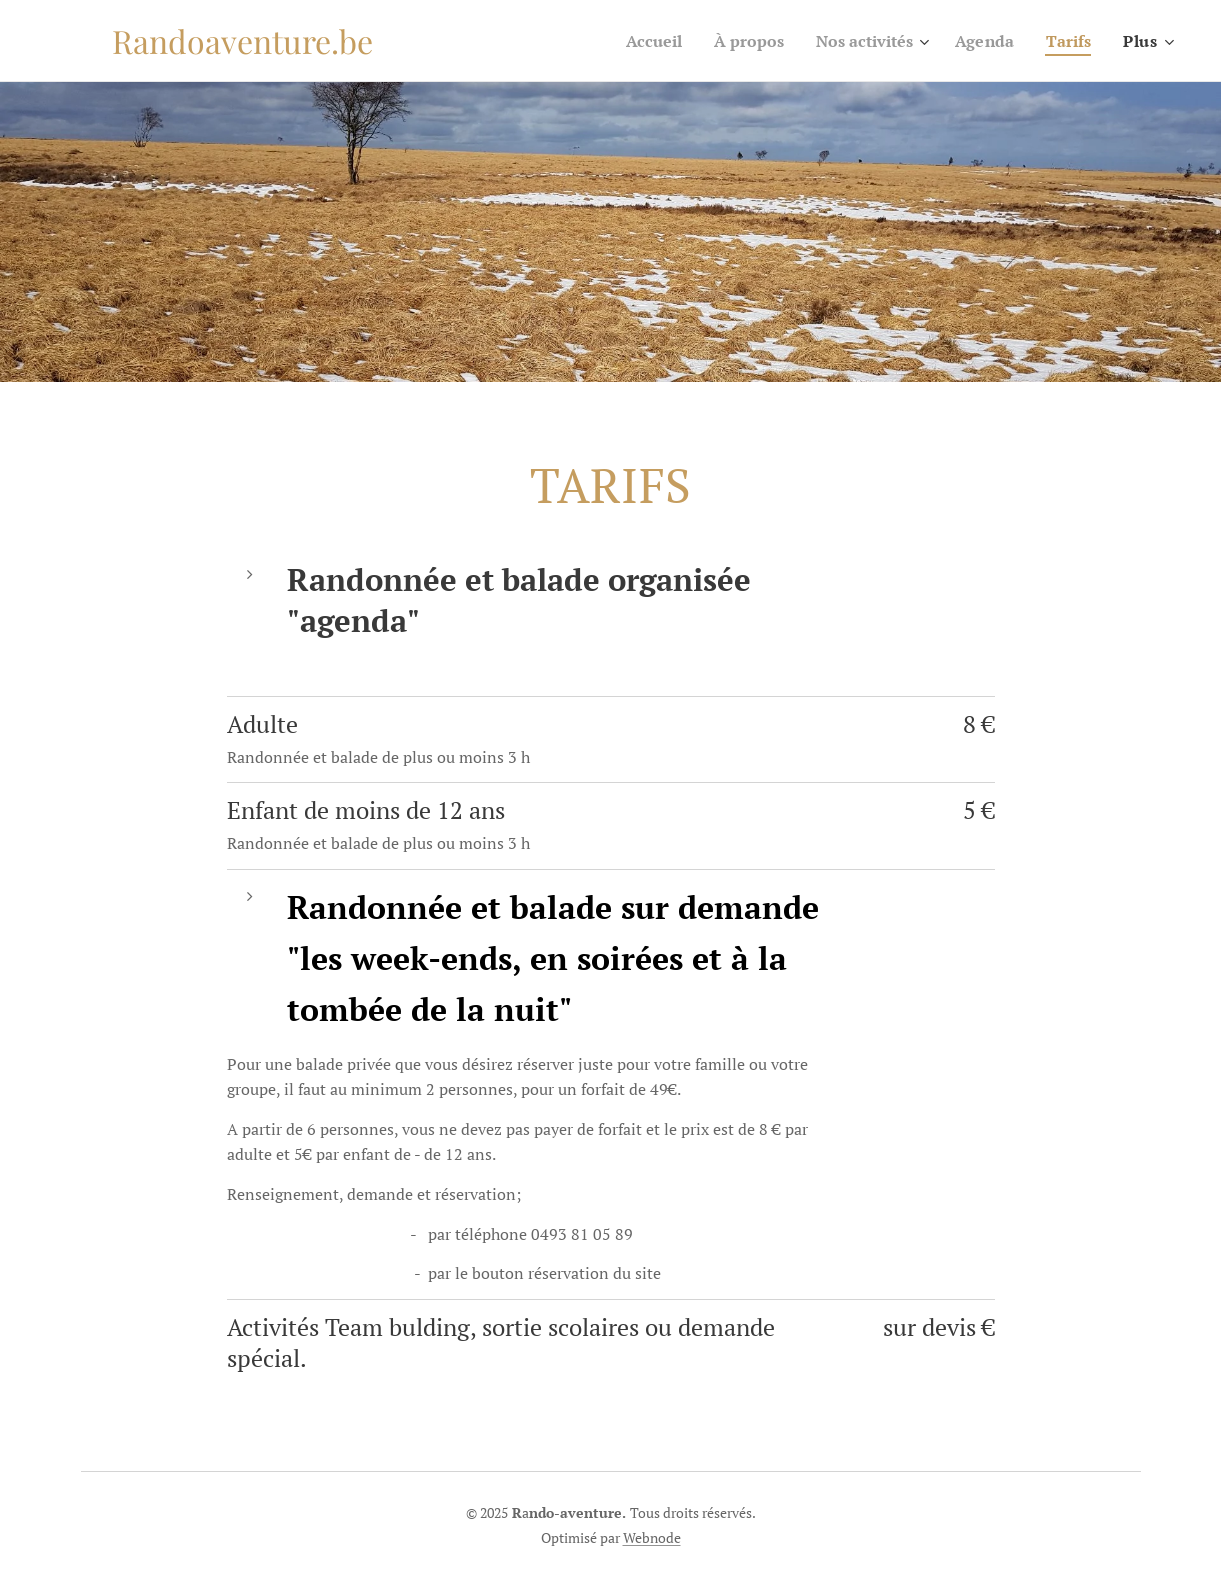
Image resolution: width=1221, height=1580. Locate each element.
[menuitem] (631, 41)
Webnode (652, 1537)
